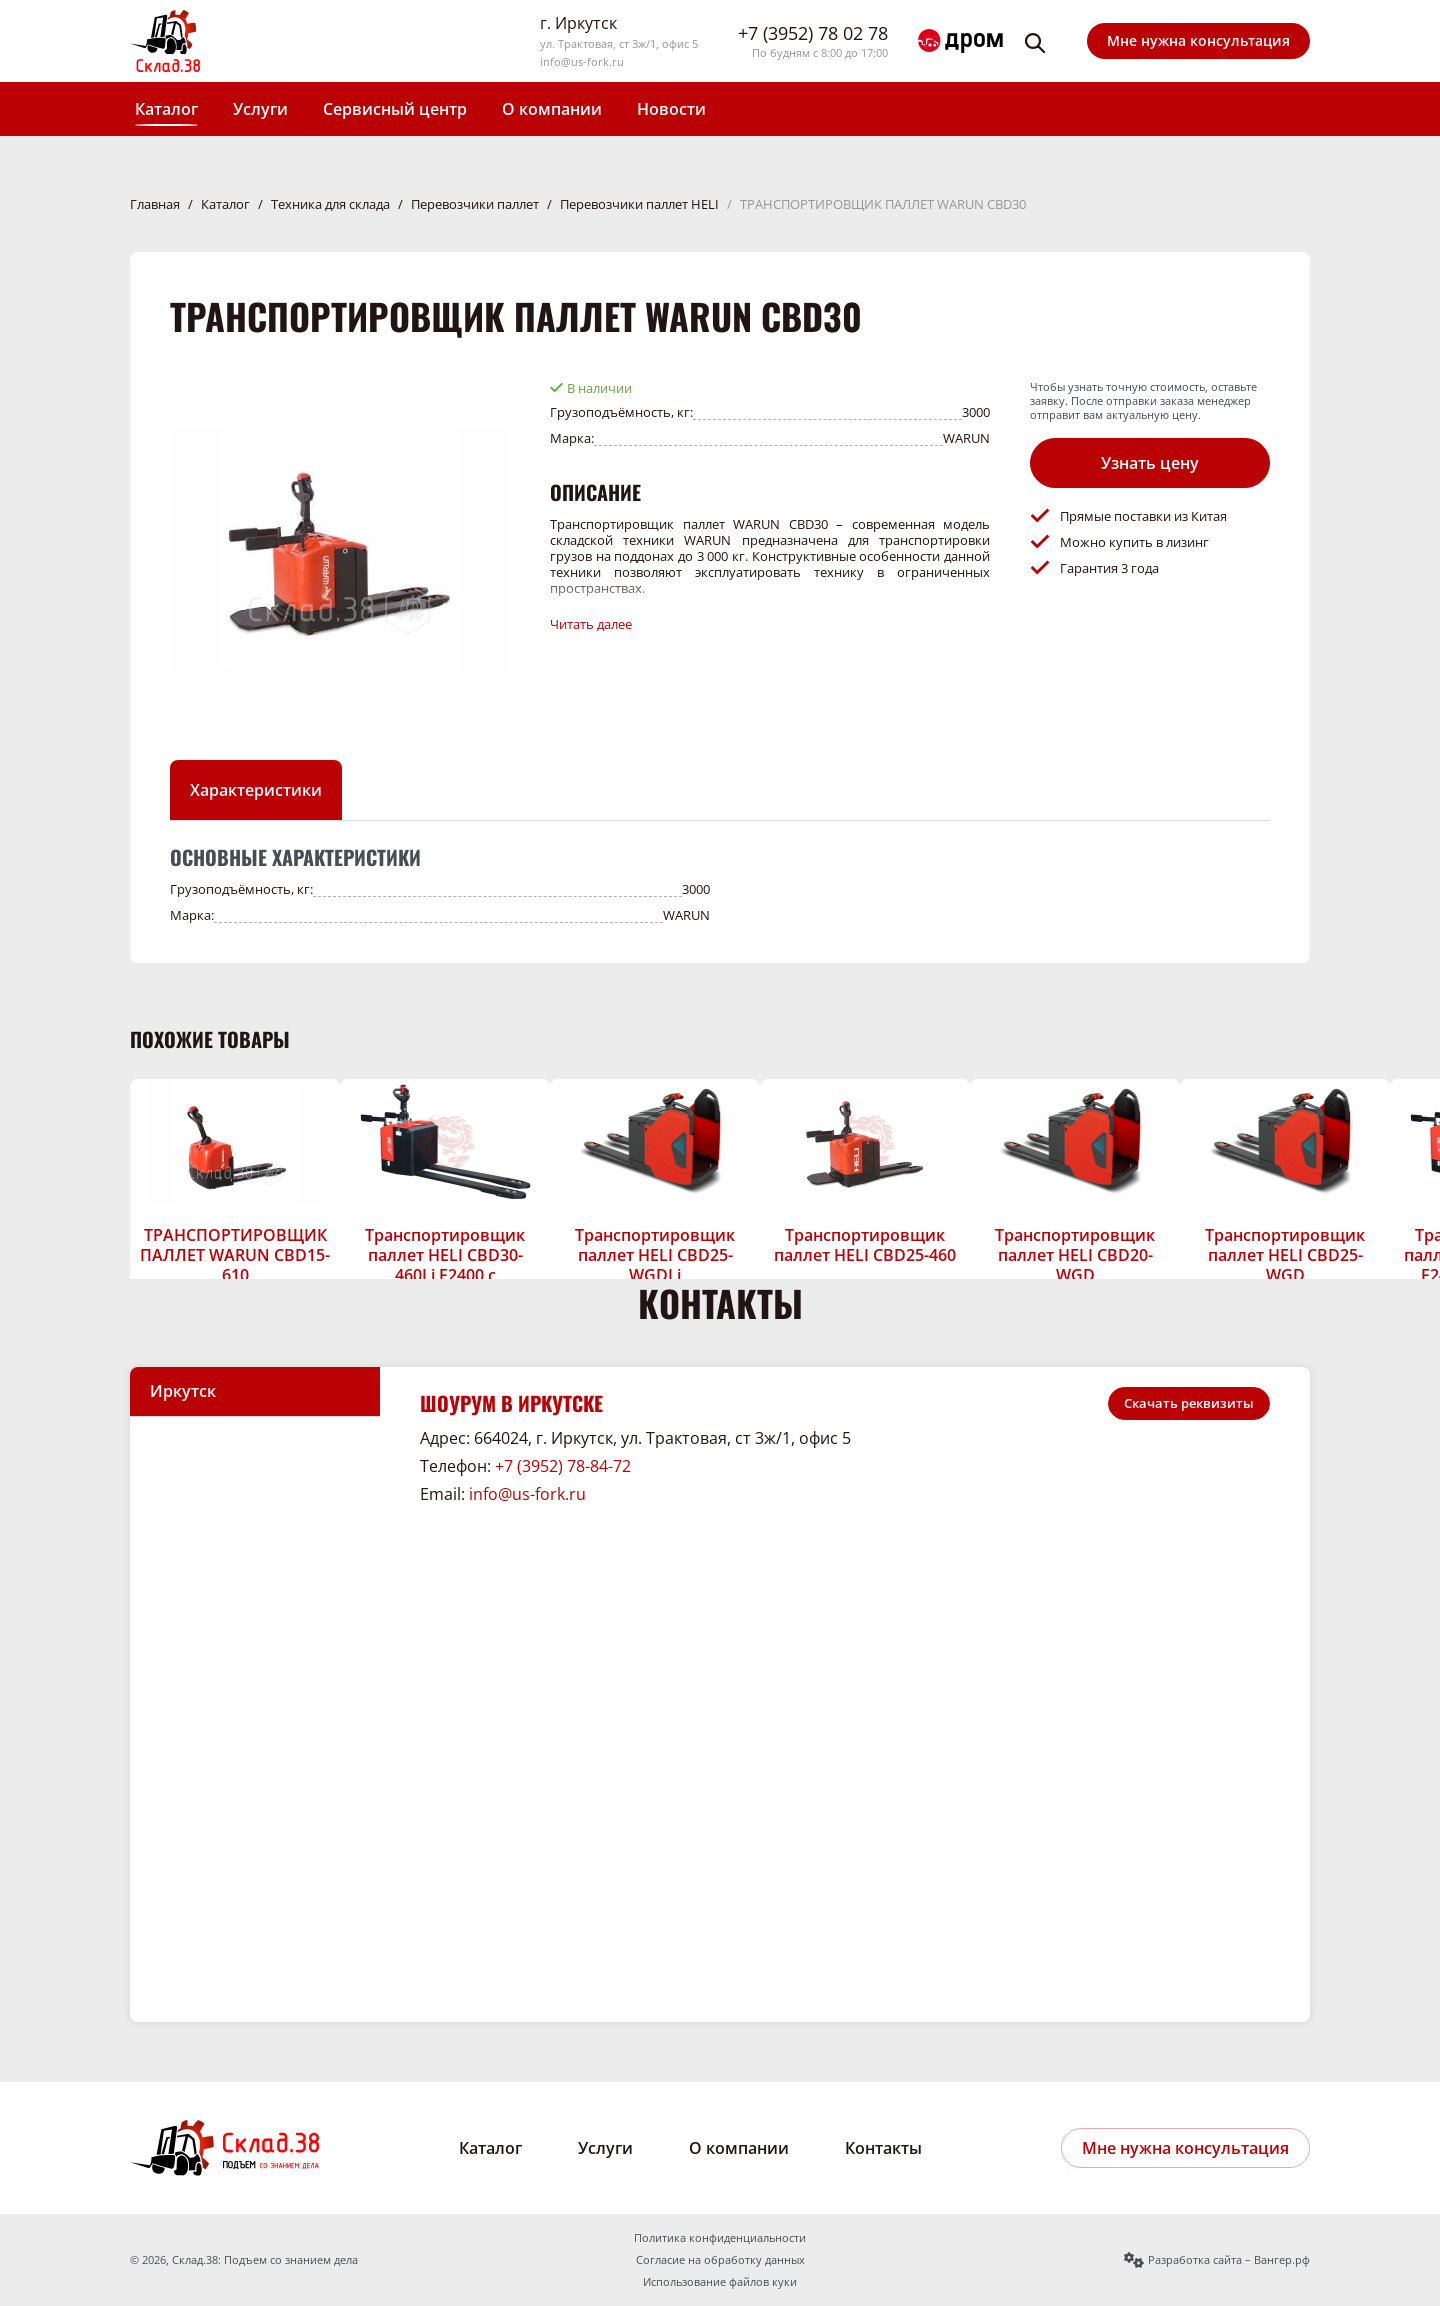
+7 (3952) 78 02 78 (813, 33)
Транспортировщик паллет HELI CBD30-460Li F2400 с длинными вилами (445, 1265)
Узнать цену (1150, 463)
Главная (155, 204)
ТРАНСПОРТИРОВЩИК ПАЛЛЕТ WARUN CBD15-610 (235, 1255)
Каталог (166, 109)
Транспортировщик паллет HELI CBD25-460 (865, 1245)
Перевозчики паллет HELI (639, 204)
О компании (552, 109)
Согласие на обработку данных (720, 2260)
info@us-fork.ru (582, 62)
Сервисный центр (395, 109)
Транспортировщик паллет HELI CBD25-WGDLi (655, 1255)
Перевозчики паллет (475, 204)
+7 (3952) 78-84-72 (563, 1466)
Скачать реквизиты (1189, 1403)
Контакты (883, 2148)
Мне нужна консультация (1198, 40)
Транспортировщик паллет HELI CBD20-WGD (1075, 1255)
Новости (671, 109)
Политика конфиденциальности (720, 2238)
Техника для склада (330, 204)
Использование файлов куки (720, 2282)
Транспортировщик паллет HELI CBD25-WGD (1285, 1255)
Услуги (260, 109)
